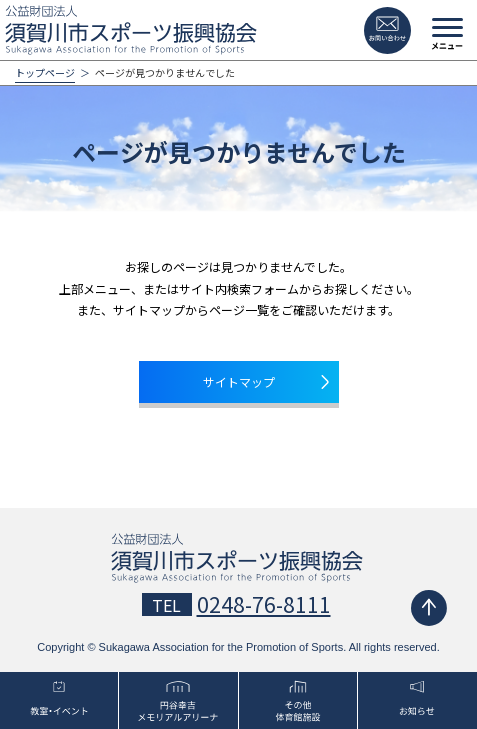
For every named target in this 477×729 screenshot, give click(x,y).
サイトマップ (239, 381)
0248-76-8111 (264, 604)
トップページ (45, 73)
